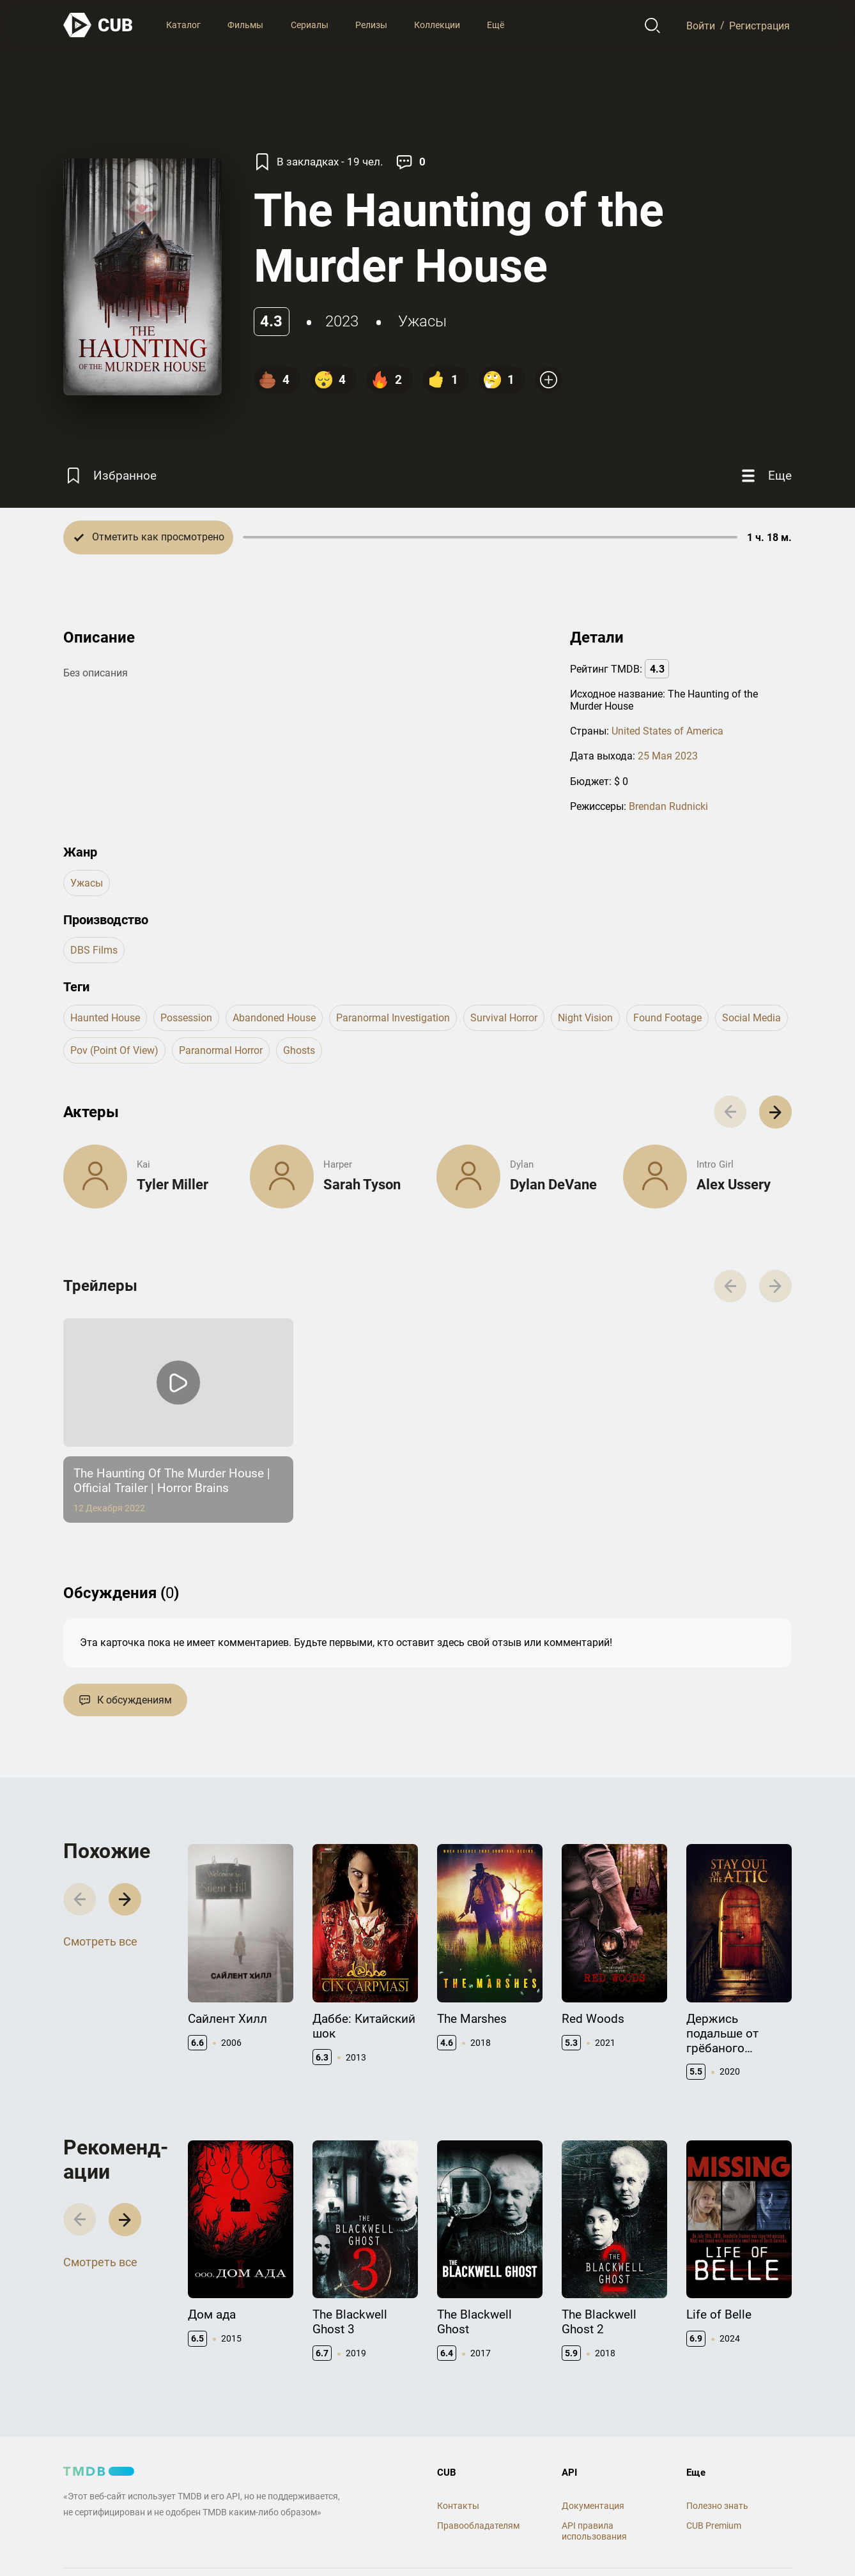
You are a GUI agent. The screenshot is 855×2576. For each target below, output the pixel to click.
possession (186, 1018)
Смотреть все (100, 1941)
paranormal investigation (393, 1018)
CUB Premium (713, 2525)
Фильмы (245, 25)
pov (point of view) (114, 1050)
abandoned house (274, 1018)
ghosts (299, 1050)
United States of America (667, 731)
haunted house (105, 1018)
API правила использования (594, 2531)
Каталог (183, 25)
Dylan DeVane (553, 1185)
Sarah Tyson (362, 1185)
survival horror (503, 1018)
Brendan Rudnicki (668, 806)
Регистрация (759, 25)
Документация (593, 2506)
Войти (700, 25)
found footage (667, 1018)
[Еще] (765, 476)
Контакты (458, 2506)
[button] (775, 1111)
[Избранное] (110, 476)
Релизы (371, 25)
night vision (585, 1018)
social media (751, 1018)
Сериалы (309, 25)
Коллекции (437, 25)
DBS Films (94, 950)
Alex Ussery (734, 1185)
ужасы (422, 321)
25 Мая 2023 (668, 756)
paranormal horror (221, 1050)
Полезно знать (717, 2506)
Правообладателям (478, 2525)
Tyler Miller (172, 1185)
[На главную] (98, 25)
